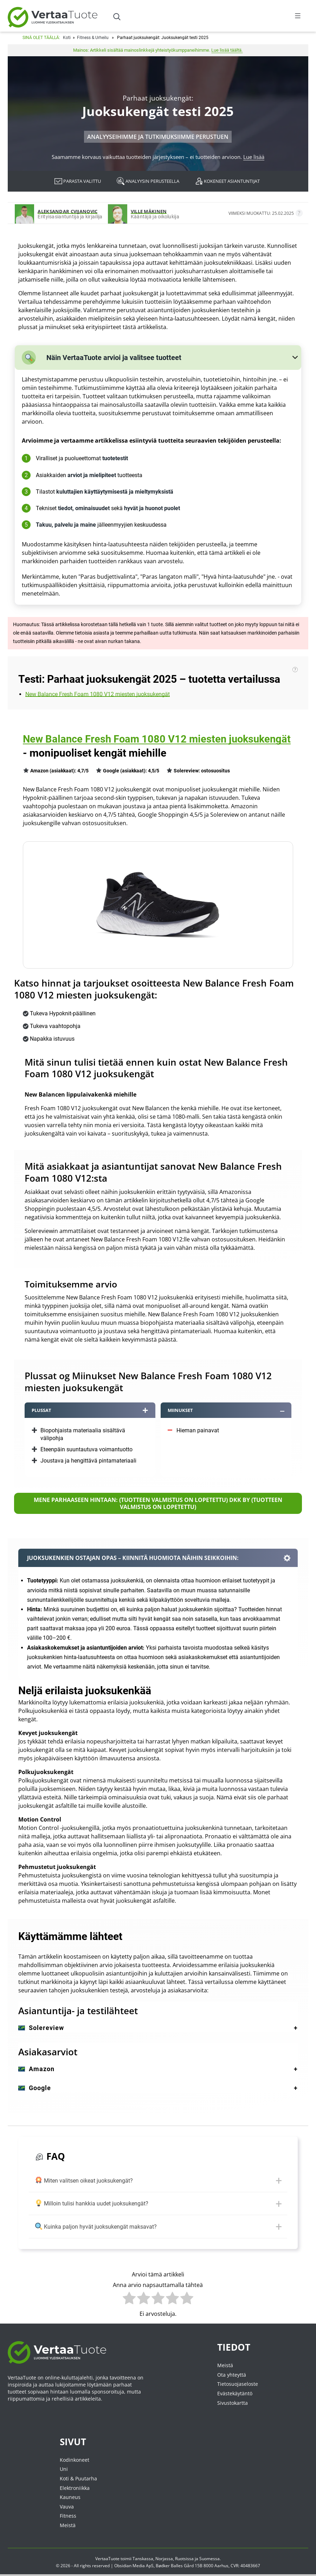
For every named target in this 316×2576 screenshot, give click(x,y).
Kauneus (70, 2497)
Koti (67, 37)
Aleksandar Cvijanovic (67, 211)
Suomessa (209, 2559)
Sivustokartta (232, 2403)
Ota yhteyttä (231, 2375)
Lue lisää (253, 156)
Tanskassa (143, 2559)
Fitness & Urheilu (93, 37)
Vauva (67, 2507)
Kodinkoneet (74, 2460)
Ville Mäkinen (149, 211)
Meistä (225, 2366)
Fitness (68, 2516)
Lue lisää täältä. (227, 50)
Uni (64, 2469)
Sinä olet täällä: (41, 37)
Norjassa (164, 2559)
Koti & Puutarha (78, 2479)
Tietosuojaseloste (237, 2384)
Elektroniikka (75, 2488)
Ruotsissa (184, 2559)
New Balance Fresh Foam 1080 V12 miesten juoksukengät (97, 694)
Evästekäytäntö (234, 2394)
